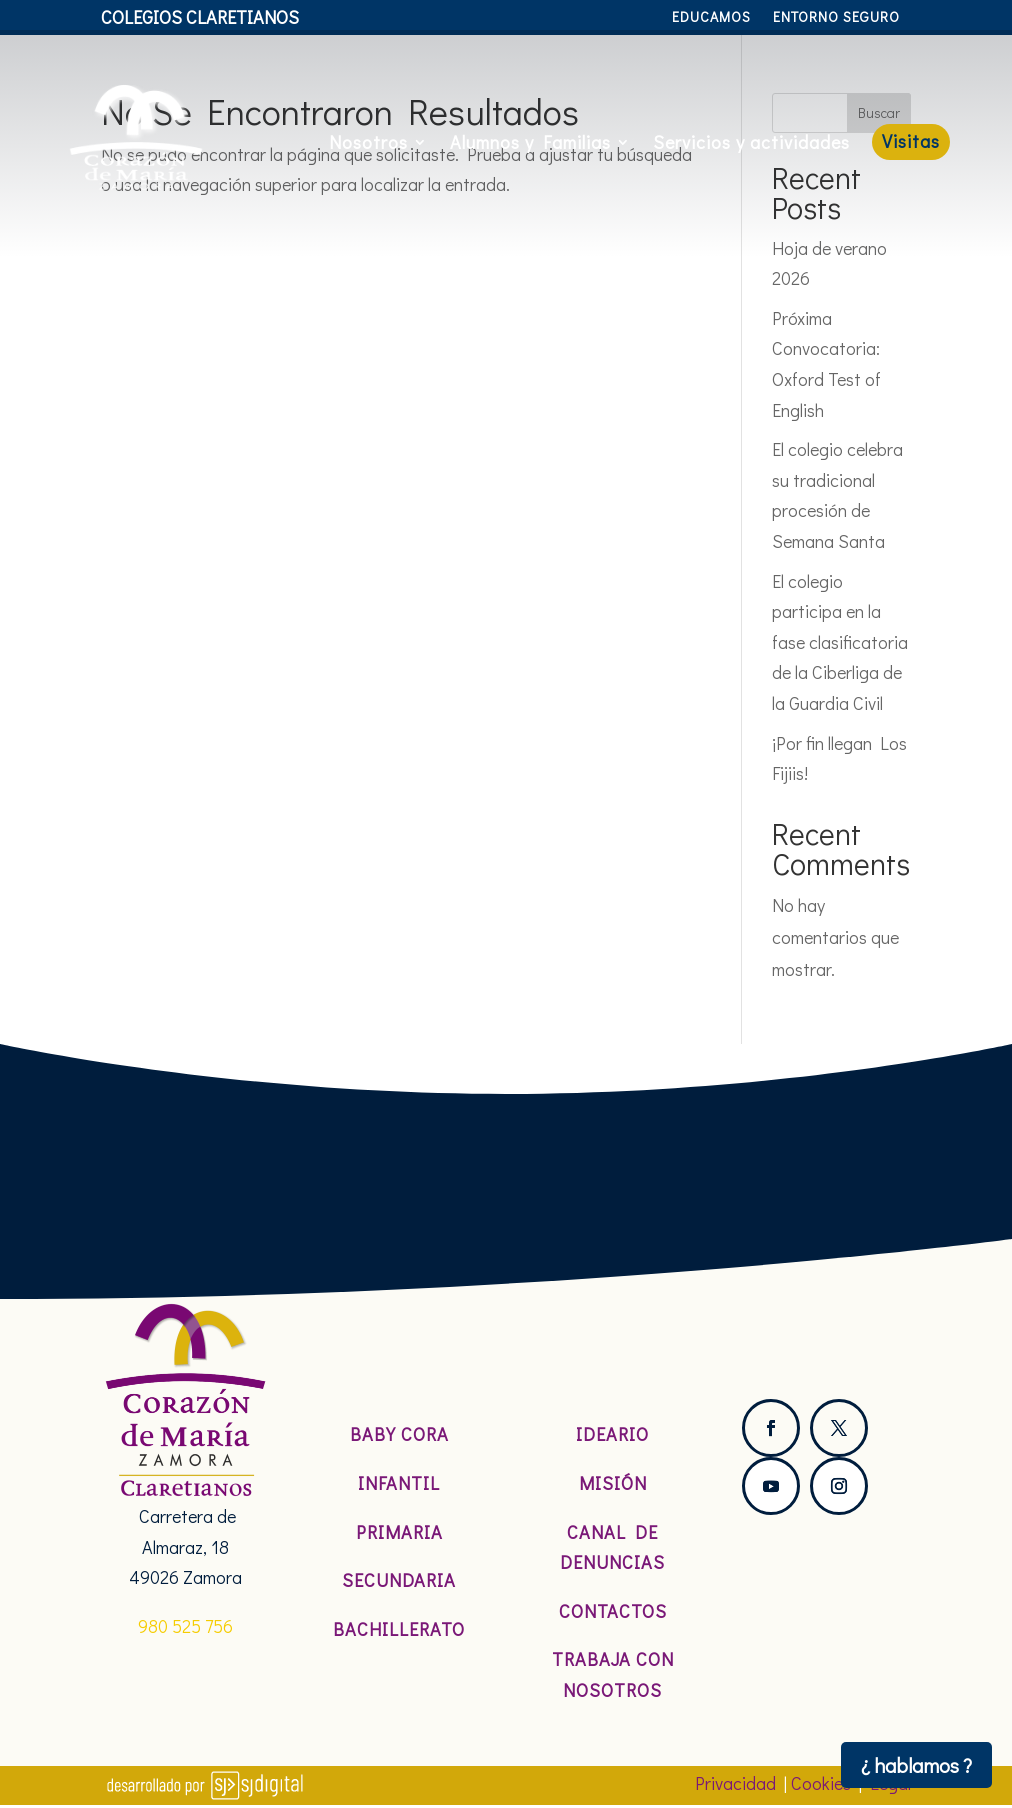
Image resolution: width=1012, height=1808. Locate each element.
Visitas (911, 141)
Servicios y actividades (751, 142)
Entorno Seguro (836, 18)
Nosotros (368, 142)
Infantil (399, 1483)
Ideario (612, 1434)
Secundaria (399, 1580)
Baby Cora (399, 1434)
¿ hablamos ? (916, 1765)
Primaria (399, 1532)
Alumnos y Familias (530, 142)
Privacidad (735, 1783)
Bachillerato (399, 1629)
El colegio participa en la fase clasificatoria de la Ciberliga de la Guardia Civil (840, 642)
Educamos (711, 18)
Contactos (613, 1611)
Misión (613, 1483)
